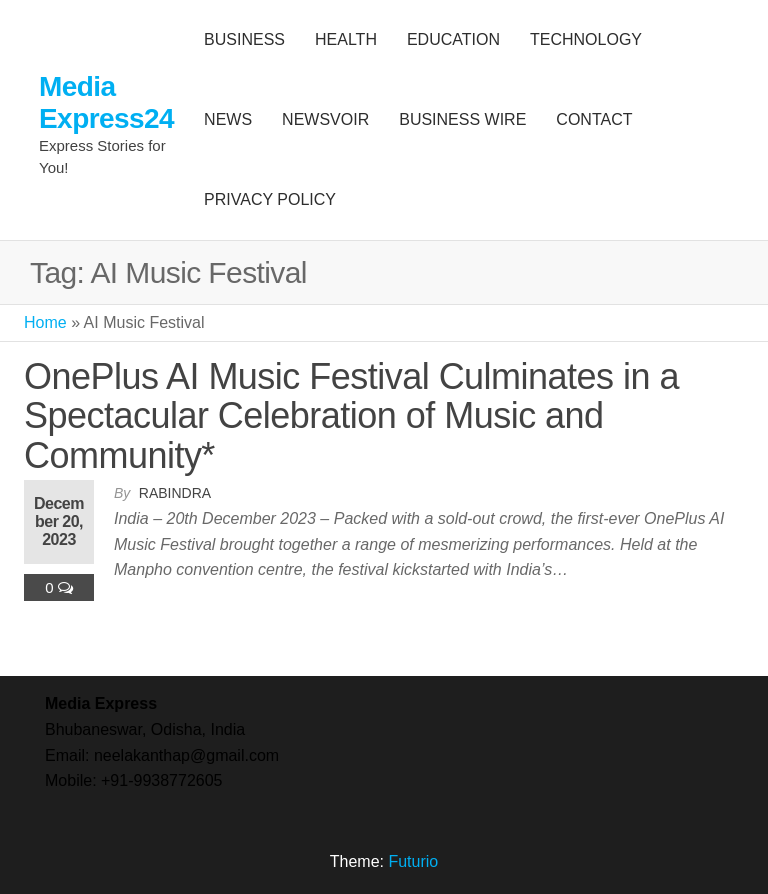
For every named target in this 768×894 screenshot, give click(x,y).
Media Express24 (106, 102)
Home (45, 322)
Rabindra (175, 493)
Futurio (413, 861)
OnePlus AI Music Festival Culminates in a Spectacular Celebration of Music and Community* (351, 416)
